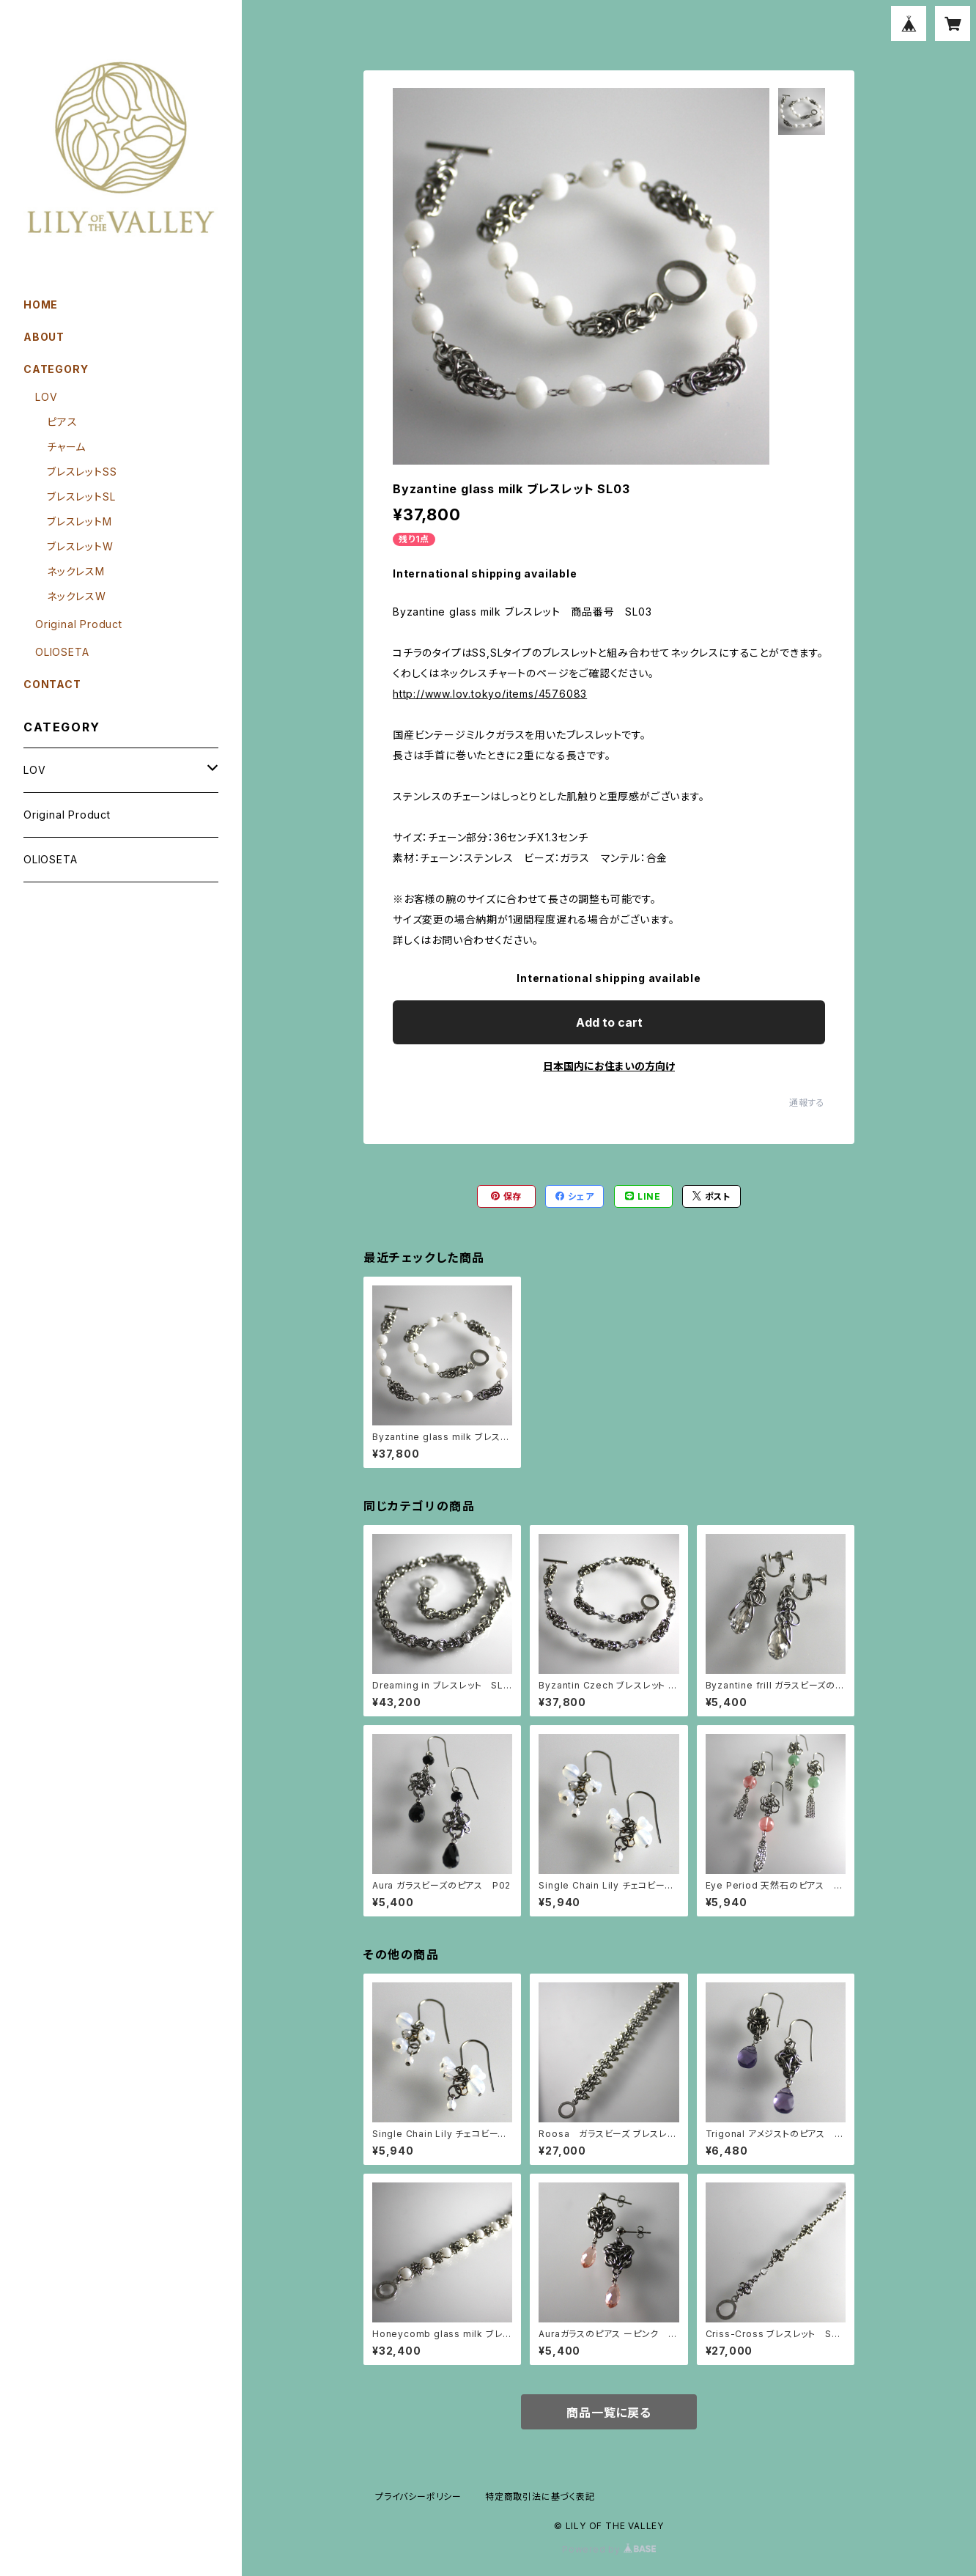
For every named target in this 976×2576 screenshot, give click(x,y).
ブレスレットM (79, 521)
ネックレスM (76, 571)
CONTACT (52, 684)
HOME (40, 304)
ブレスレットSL (81, 496)
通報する (807, 1102)
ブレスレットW (80, 546)
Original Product (78, 624)
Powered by (609, 2549)
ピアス (62, 422)
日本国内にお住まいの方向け (609, 1066)
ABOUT (43, 337)
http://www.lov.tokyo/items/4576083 (490, 693)
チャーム (66, 446)
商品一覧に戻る (608, 2412)
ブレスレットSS (82, 471)
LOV (46, 397)
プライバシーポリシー (418, 2496)
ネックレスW (76, 596)
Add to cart (609, 1022)
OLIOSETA (62, 652)
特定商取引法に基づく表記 (540, 2496)
